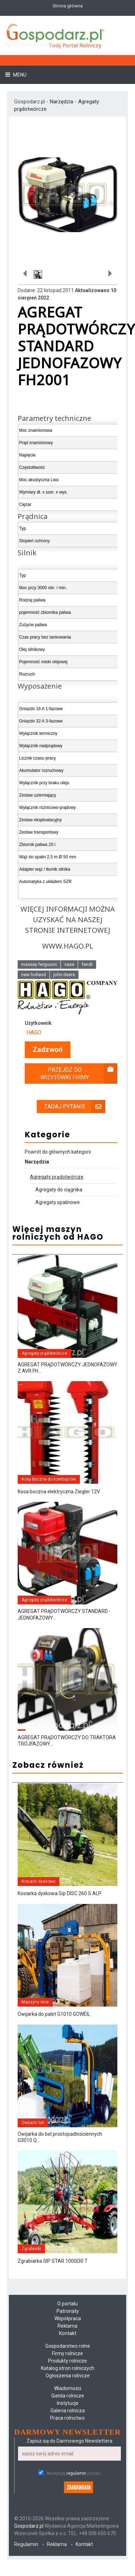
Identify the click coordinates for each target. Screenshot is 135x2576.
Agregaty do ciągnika (58, 1189)
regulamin (76, 2473)
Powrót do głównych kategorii (58, 1152)
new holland (33, 974)
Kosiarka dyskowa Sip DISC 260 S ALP (59, 1893)
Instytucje (67, 2403)
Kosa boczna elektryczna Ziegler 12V (59, 1491)
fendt (87, 964)
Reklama (67, 2326)
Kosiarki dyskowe (38, 1881)
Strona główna (68, 5)
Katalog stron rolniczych (67, 2368)
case (69, 964)
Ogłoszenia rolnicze (68, 2375)
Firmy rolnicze (67, 2353)
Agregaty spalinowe (57, 1202)
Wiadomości (67, 2388)
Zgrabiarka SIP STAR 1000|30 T (53, 2261)
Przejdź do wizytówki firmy (79, 1073)
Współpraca (67, 2318)
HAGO (34, 1032)
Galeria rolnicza (68, 2410)
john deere (64, 974)
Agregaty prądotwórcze (56, 1177)
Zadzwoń (48, 1049)
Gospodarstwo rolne (67, 2346)
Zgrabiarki (31, 2248)
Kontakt (67, 2333)
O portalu (67, 2303)
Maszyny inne (35, 2002)
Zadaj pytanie (74, 1106)
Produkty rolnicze (67, 2361)
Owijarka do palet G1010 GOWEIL (54, 2014)
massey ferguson (39, 964)
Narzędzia (61, 101)
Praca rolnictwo (67, 2418)
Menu (19, 75)
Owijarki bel (33, 2122)
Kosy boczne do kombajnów (49, 1479)
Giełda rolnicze (67, 2396)
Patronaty (68, 2311)
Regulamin (26, 2544)
